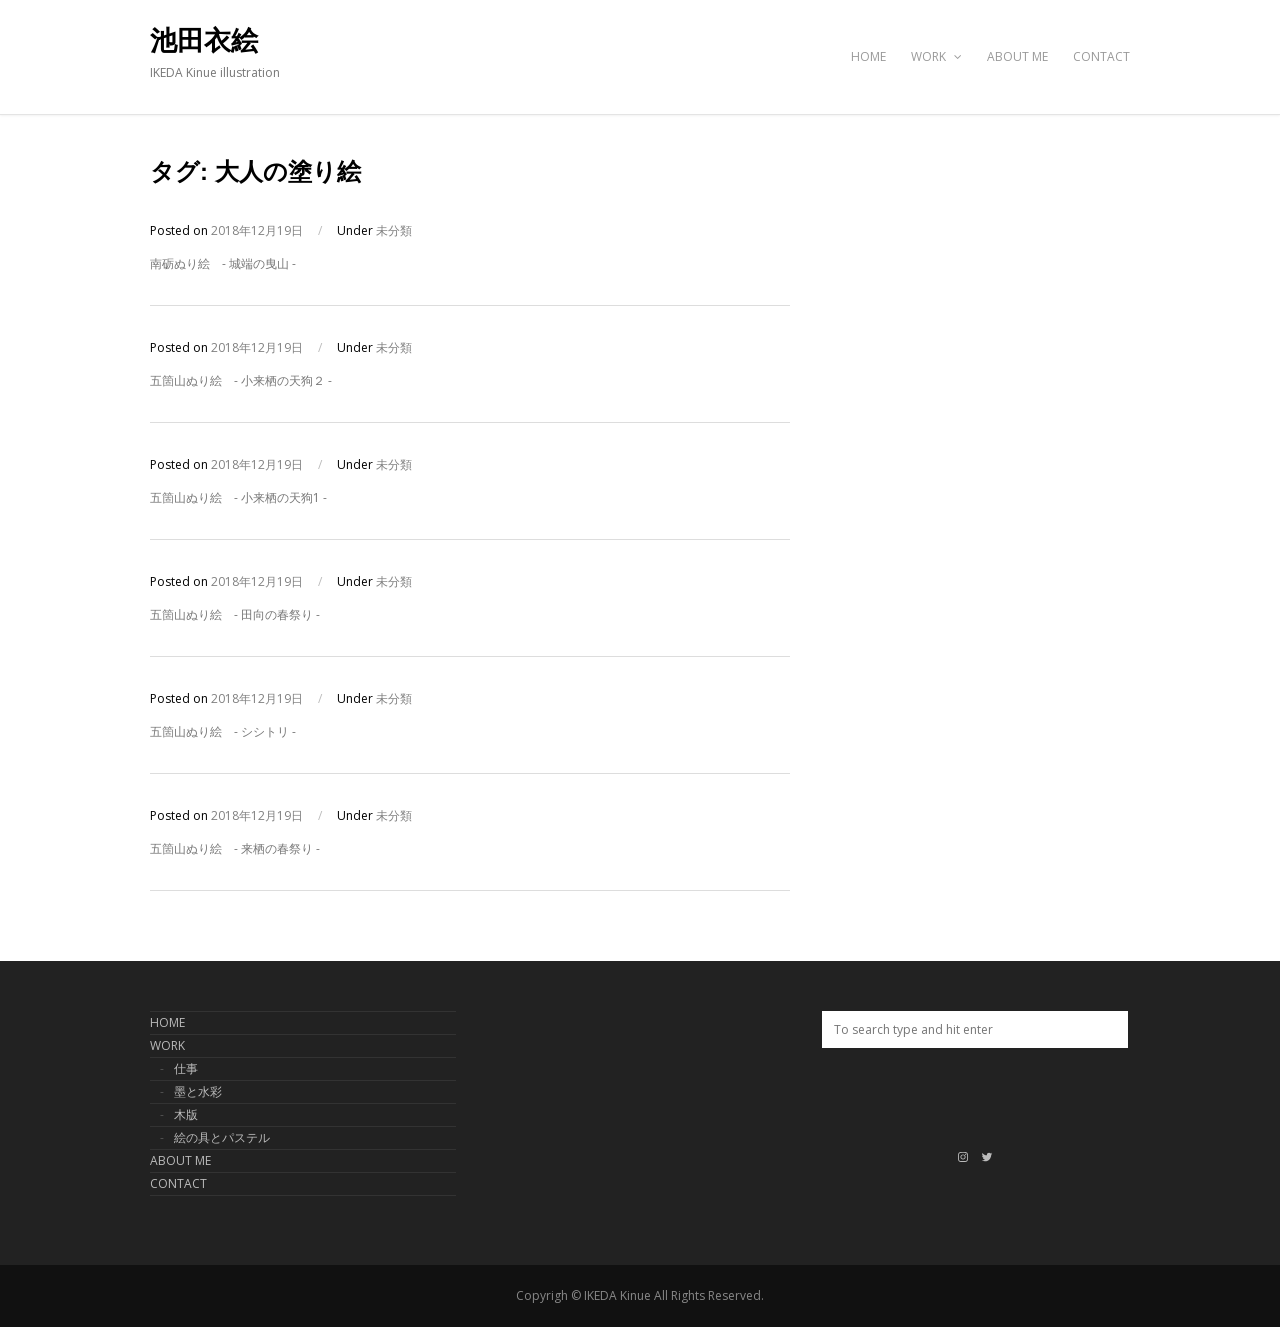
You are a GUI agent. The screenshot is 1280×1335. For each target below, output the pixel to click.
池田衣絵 (204, 41)
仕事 (186, 1068)
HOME (868, 56)
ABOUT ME (1017, 56)
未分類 (394, 230)
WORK (936, 56)
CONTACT (1101, 56)
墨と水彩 (198, 1091)
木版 (186, 1114)
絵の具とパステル (222, 1137)
